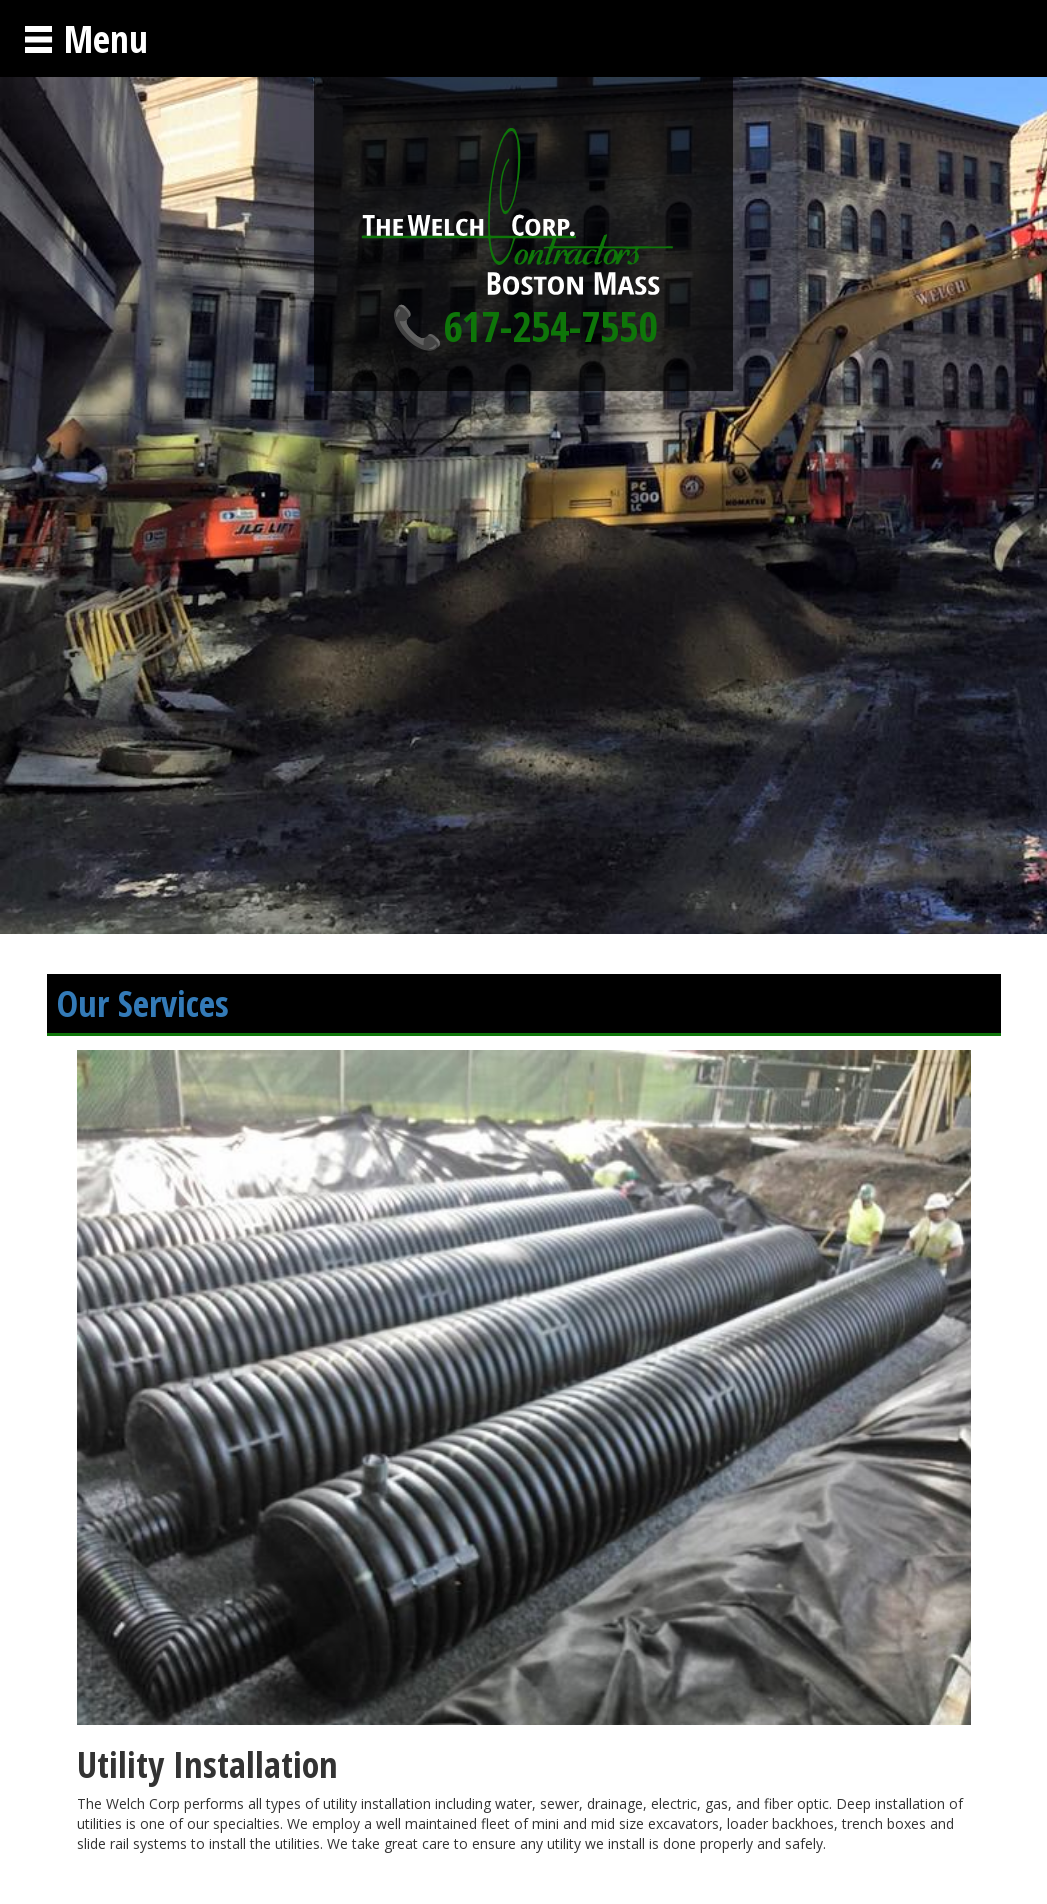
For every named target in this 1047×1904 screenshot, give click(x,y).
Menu (85, 38)
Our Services (143, 1003)
